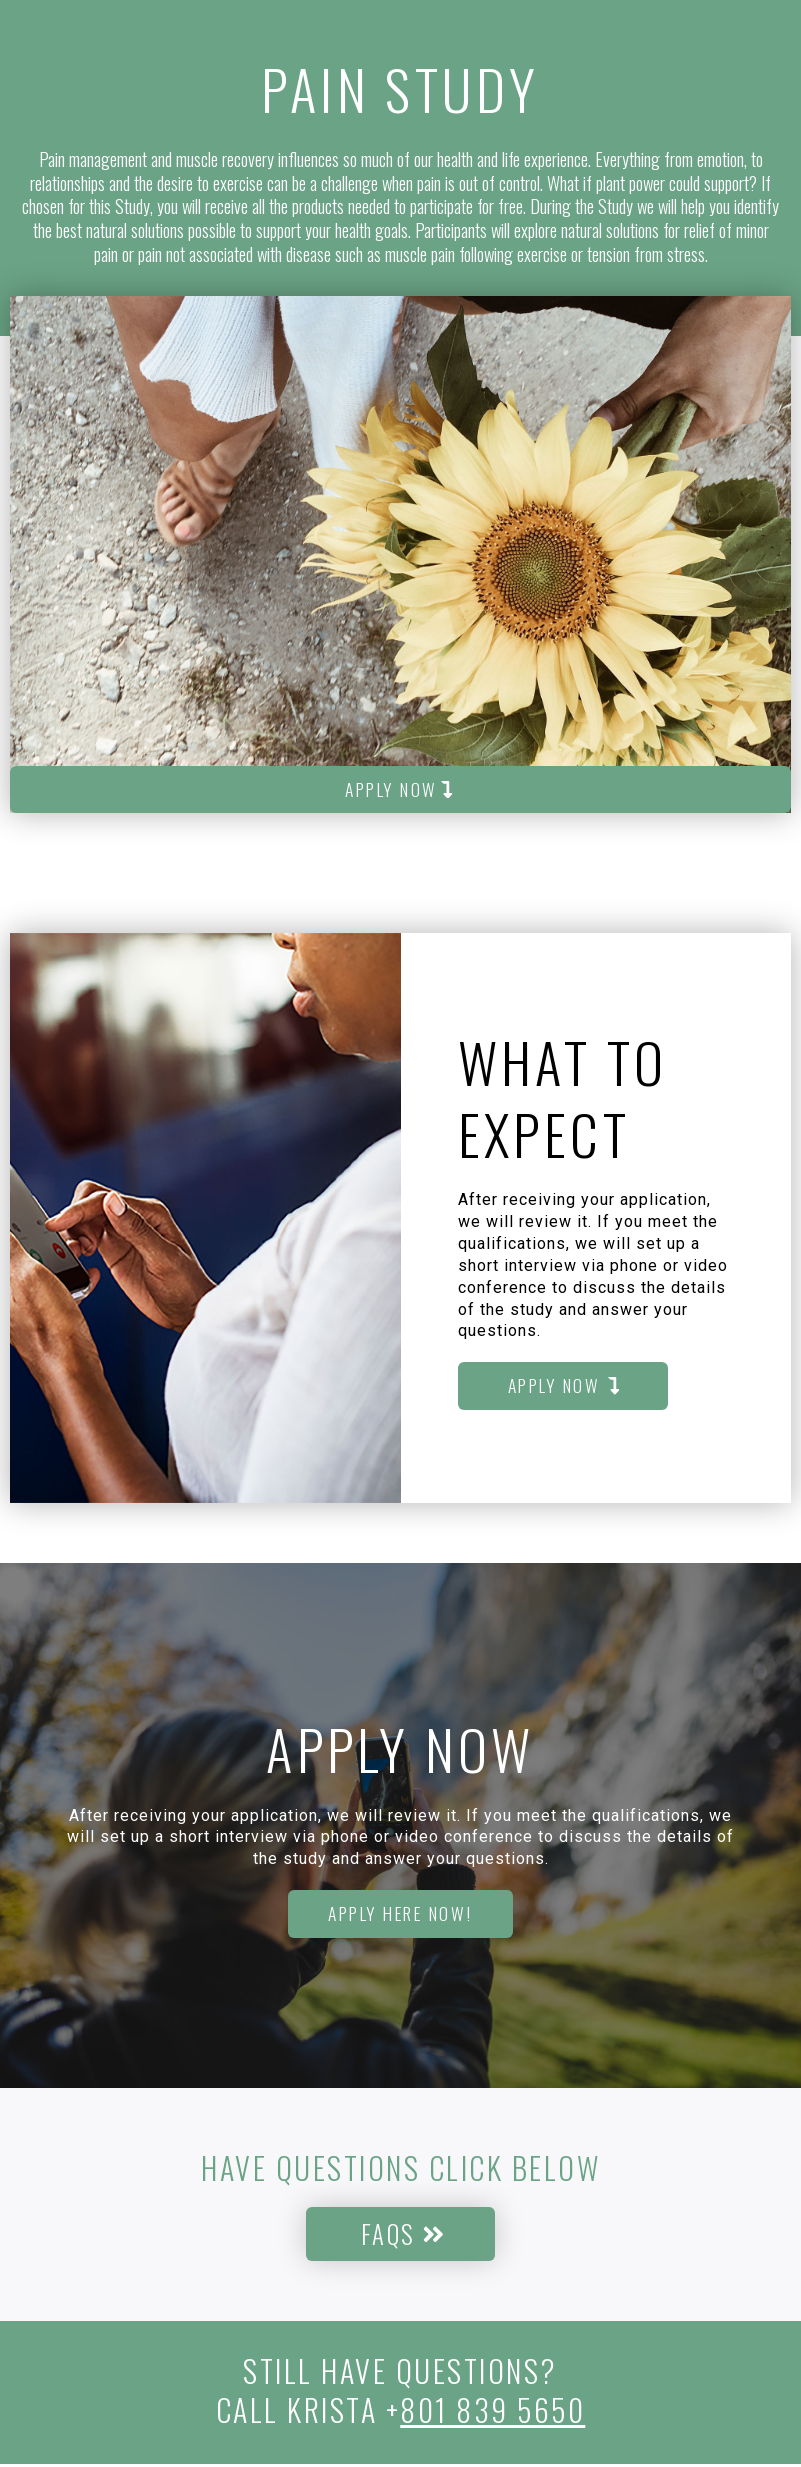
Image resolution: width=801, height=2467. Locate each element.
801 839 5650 (492, 2412)
